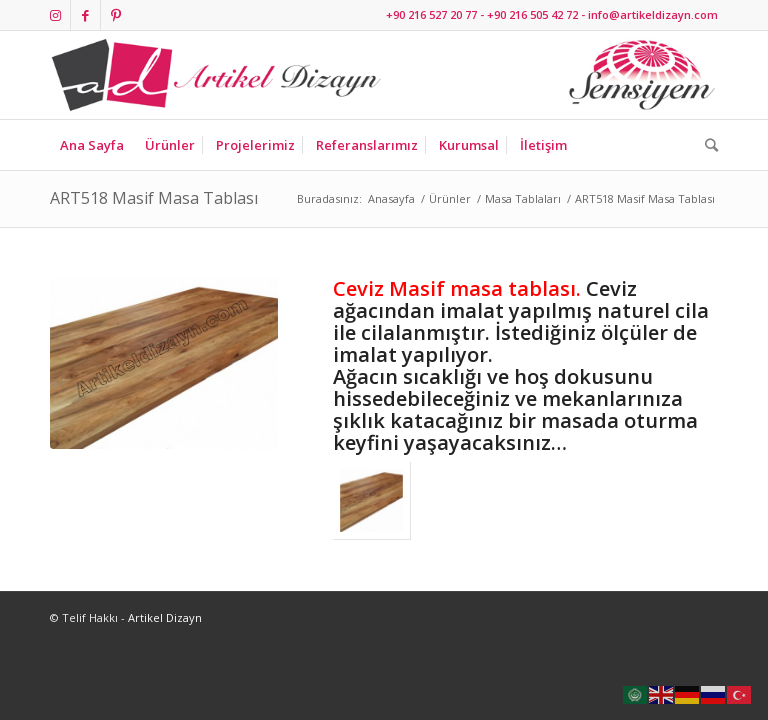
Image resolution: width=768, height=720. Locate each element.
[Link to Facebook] (85, 15)
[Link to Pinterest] (116, 15)
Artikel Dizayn (165, 617)
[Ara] (706, 145)
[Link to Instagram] (55, 15)
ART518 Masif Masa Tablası (154, 198)
